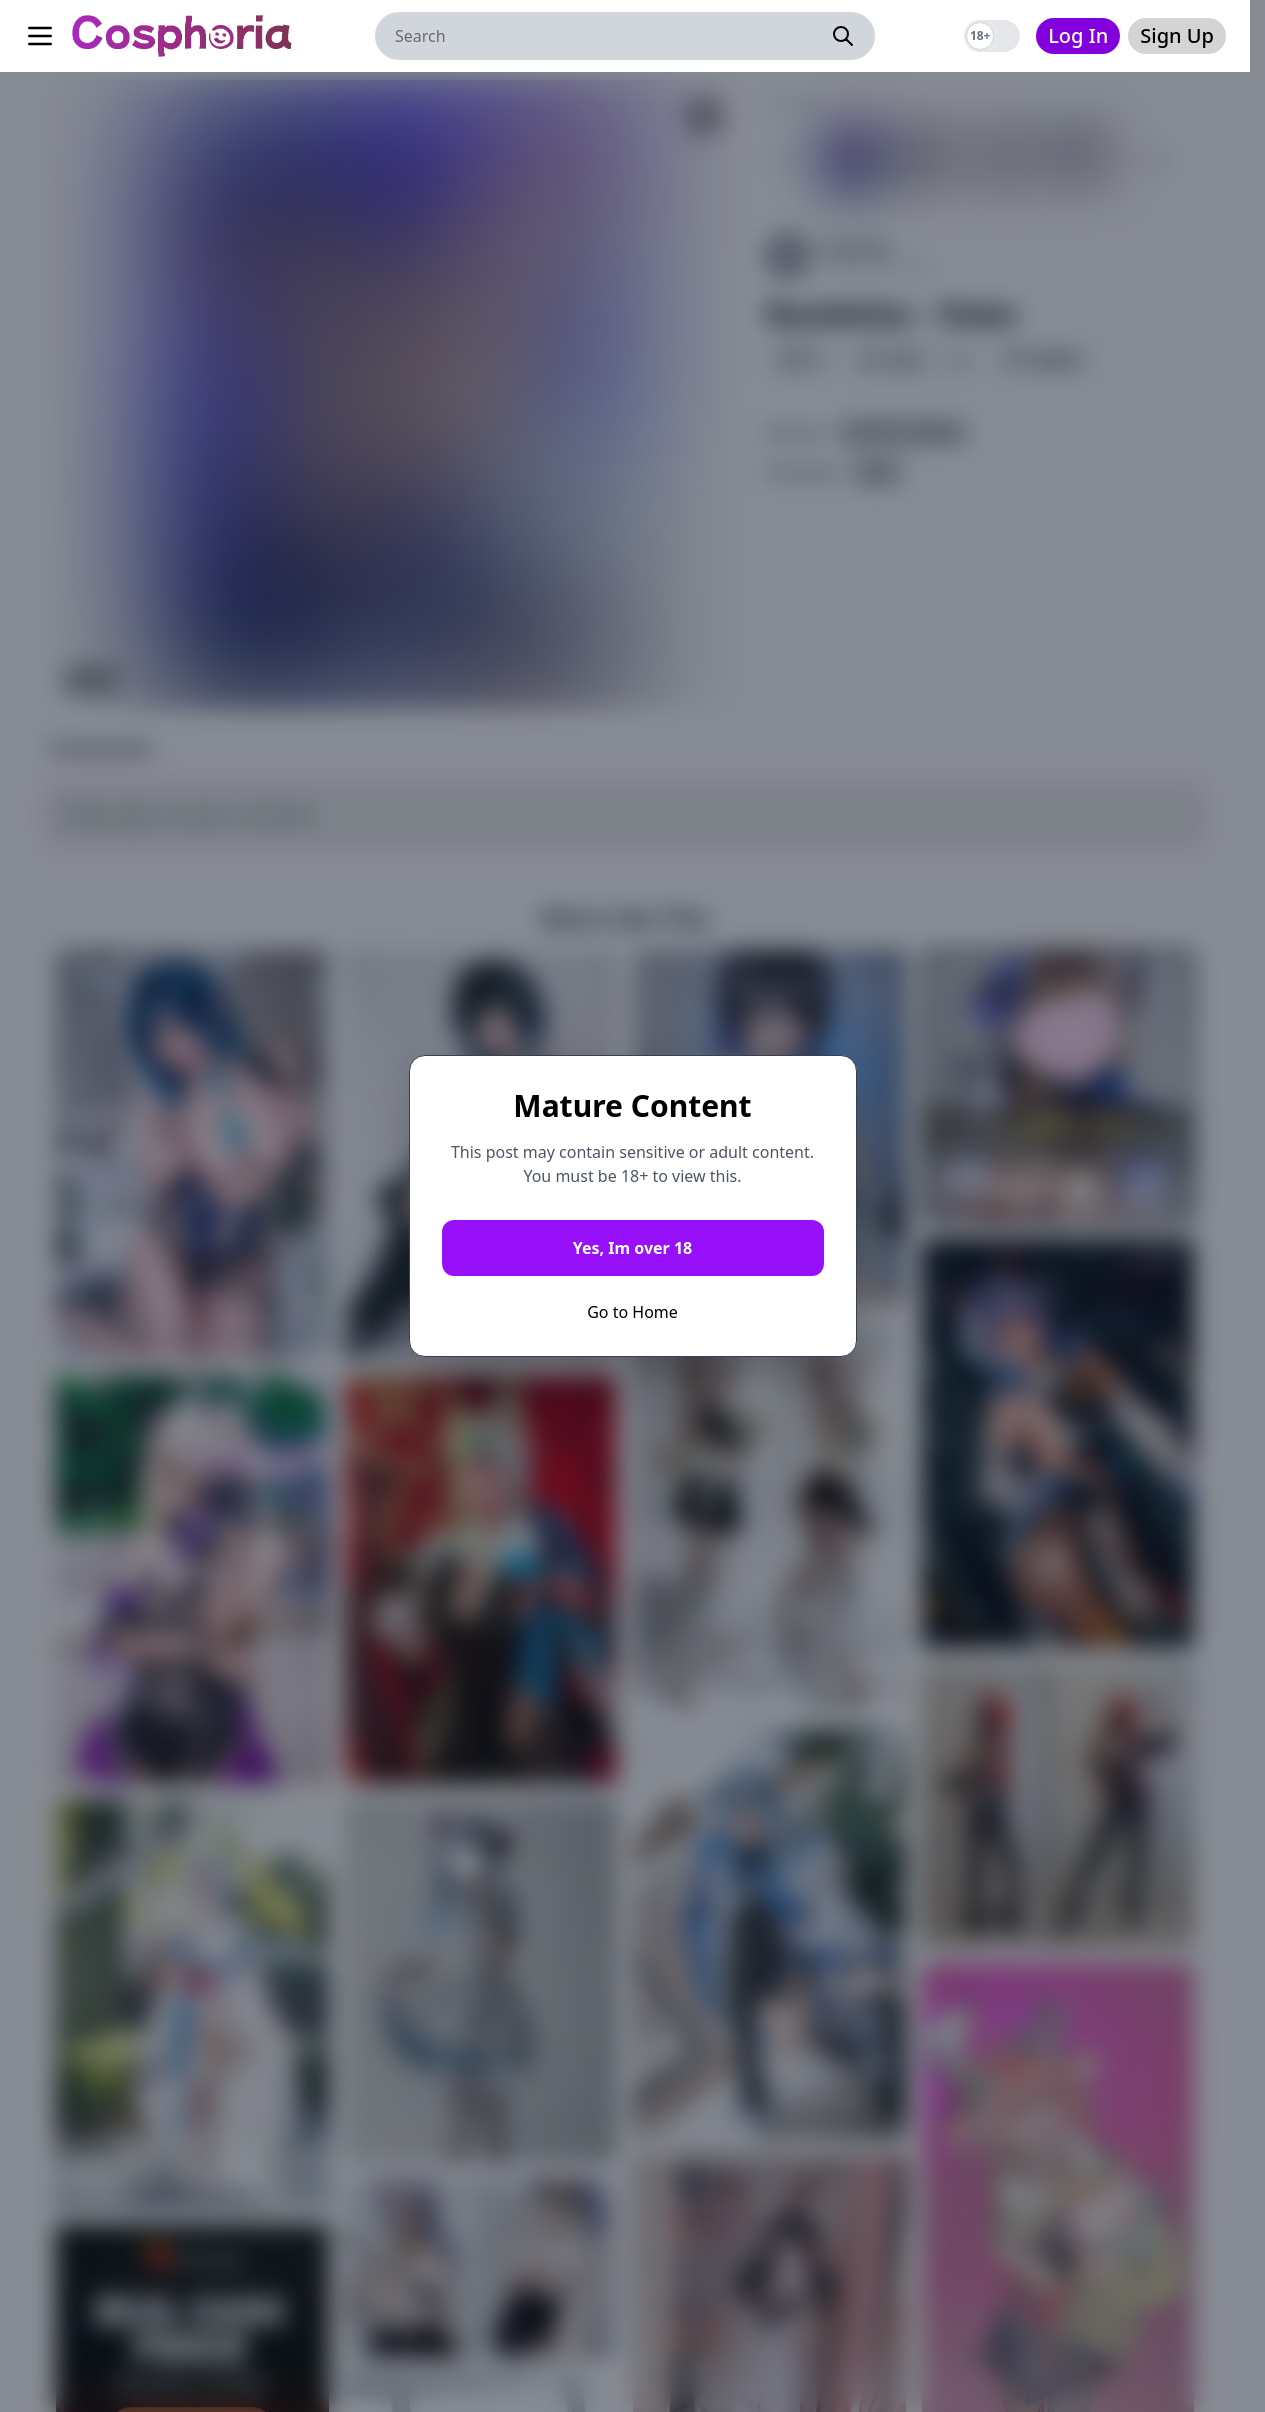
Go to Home (632, 1312)
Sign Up (1177, 35)
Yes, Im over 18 (633, 1248)
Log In (1078, 35)
